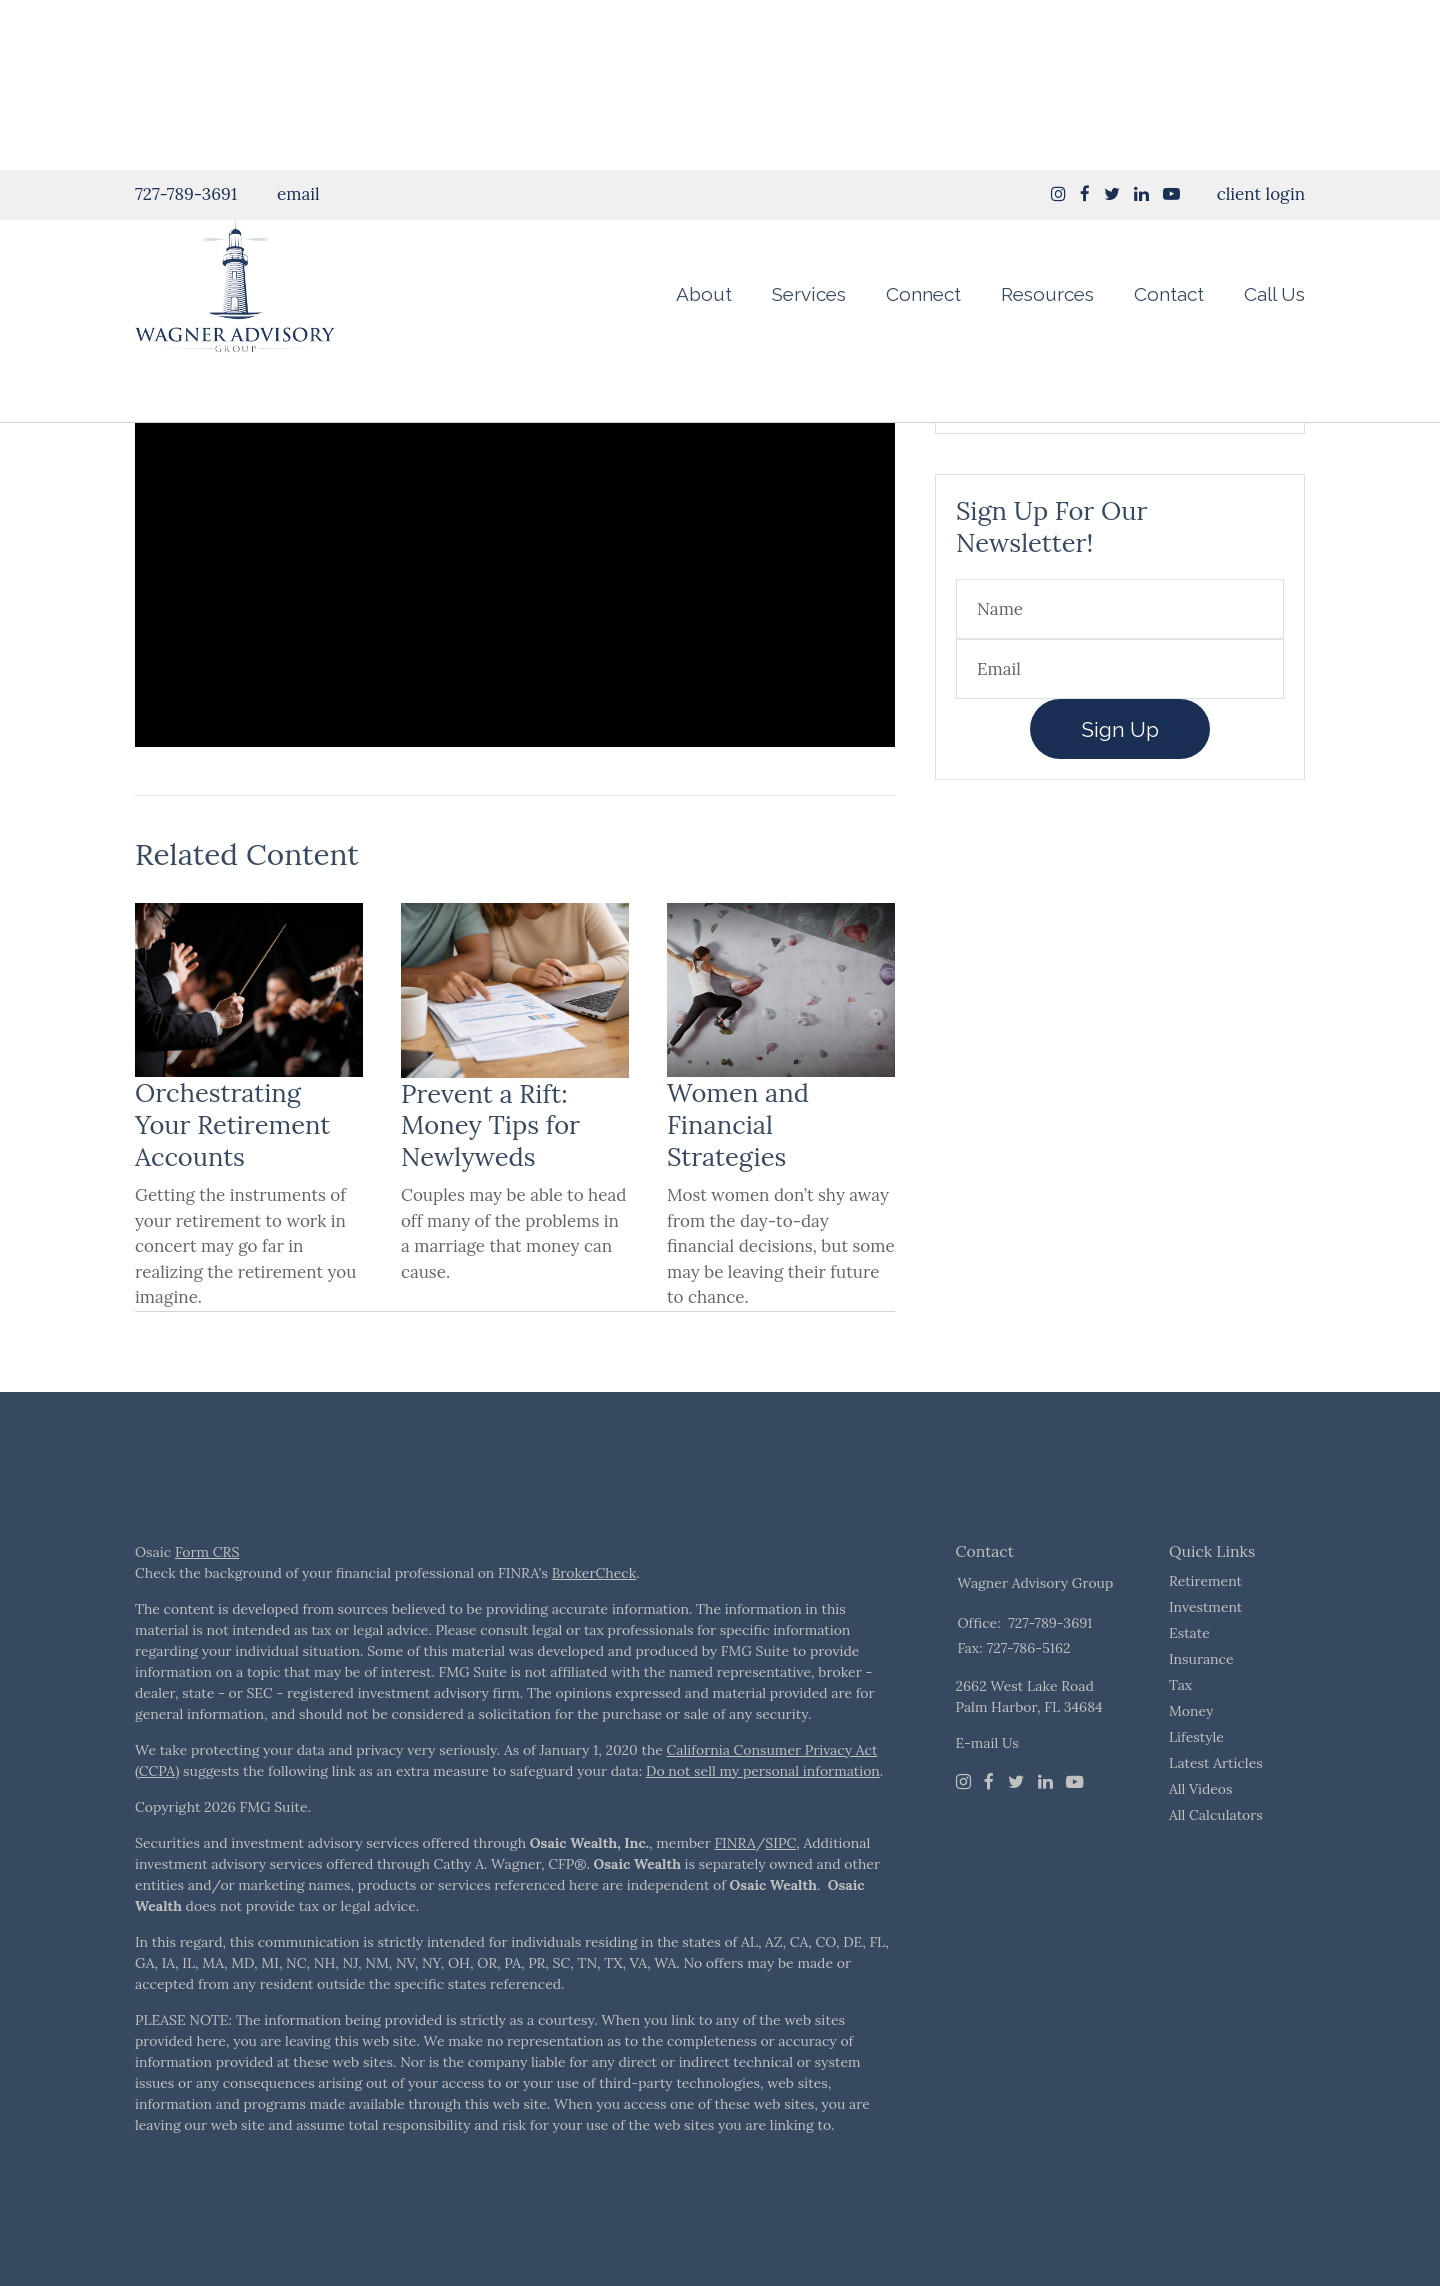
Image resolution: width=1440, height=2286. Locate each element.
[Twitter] (1016, 1832)
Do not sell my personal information (763, 1821)
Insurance (1201, 1709)
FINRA (734, 1893)
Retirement (1205, 1631)
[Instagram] (1058, 24)
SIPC (780, 1893)
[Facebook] (989, 1832)
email (298, 24)
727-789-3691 (186, 24)
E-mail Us (987, 1793)
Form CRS (207, 1602)
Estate (1189, 1683)
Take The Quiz (1120, 433)
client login (1261, 24)
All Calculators (1216, 1865)
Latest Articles (1216, 1813)
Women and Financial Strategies (738, 1174)
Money (1191, 1761)
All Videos (1201, 1839)
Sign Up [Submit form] (1120, 779)
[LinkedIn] (1045, 1832)
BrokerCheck (594, 1623)
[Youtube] (1075, 1832)
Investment (1205, 1657)
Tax (1180, 1735)
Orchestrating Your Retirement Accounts (232, 1174)
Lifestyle (1196, 1787)
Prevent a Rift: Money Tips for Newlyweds (490, 1175)
